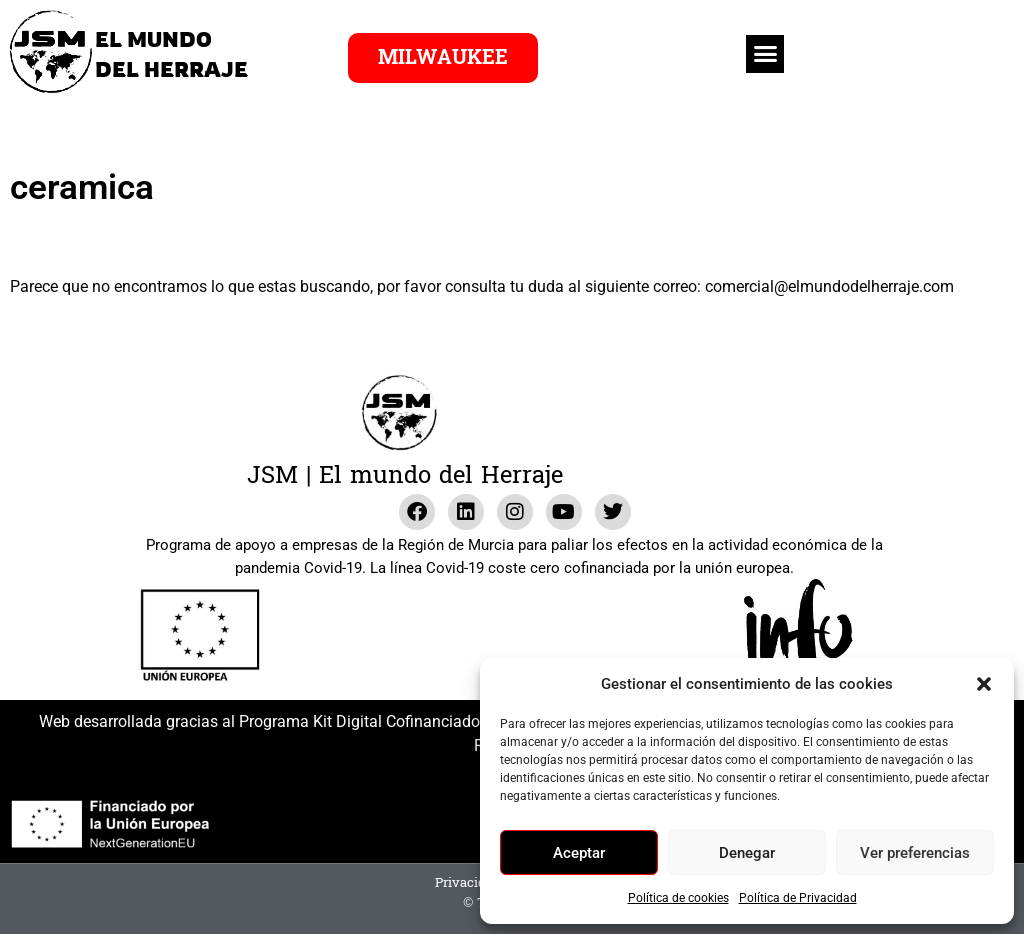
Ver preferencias (915, 853)
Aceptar (579, 853)
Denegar (747, 853)
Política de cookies (678, 898)
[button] (984, 684)
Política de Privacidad (798, 898)
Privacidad (468, 883)
